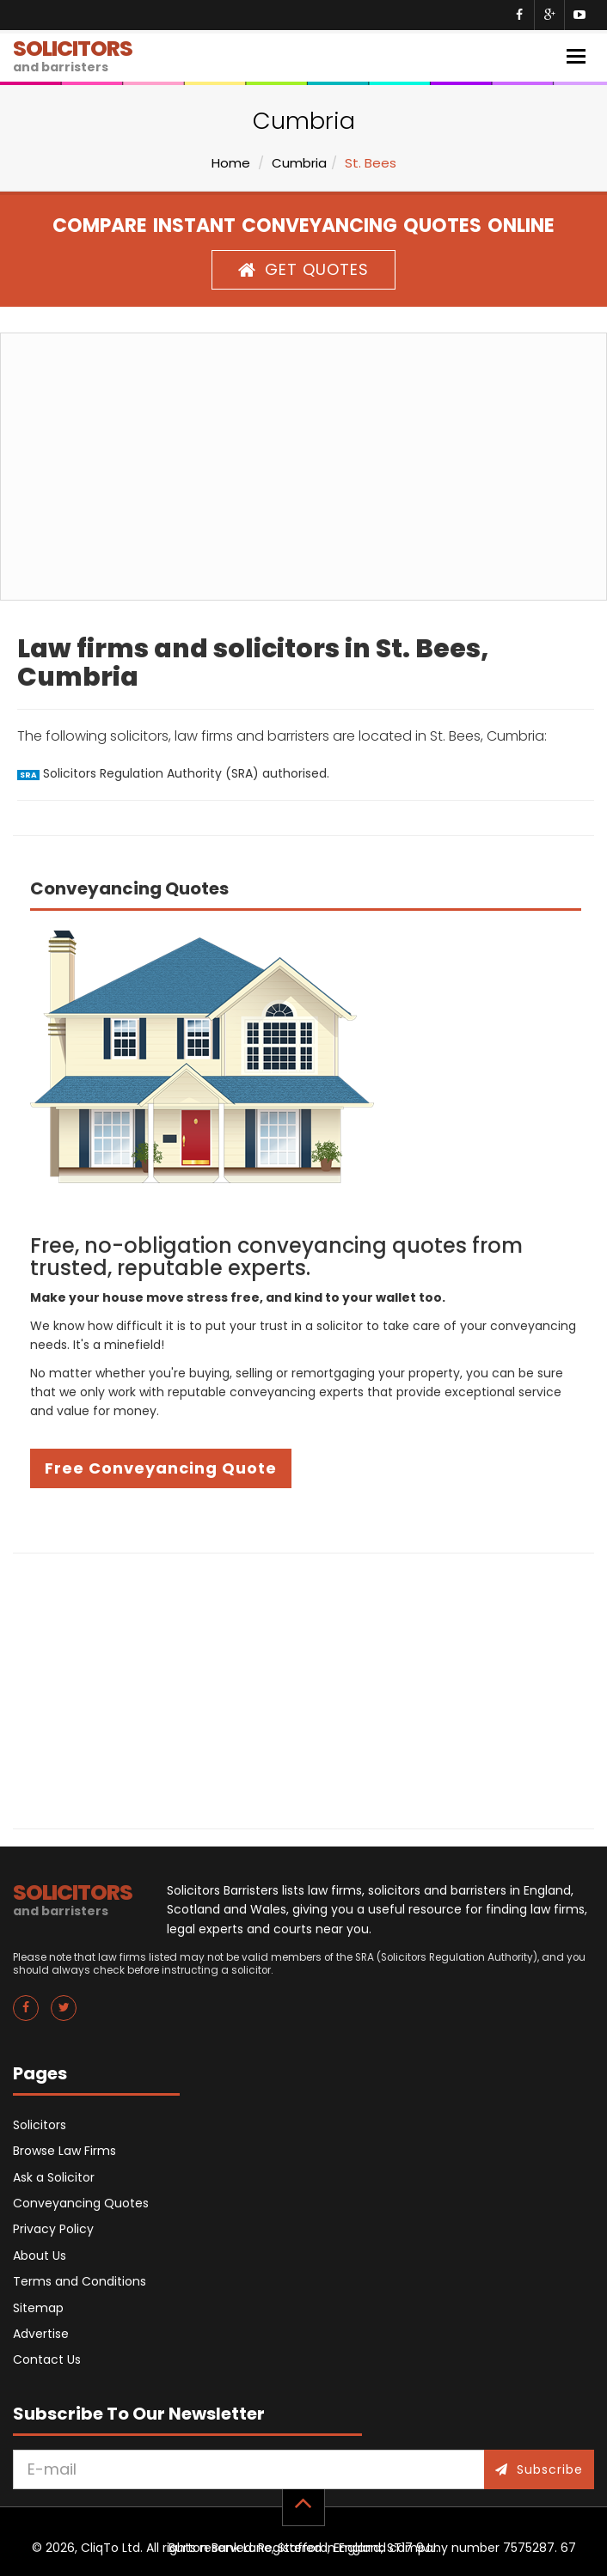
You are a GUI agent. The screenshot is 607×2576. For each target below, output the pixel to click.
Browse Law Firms (64, 2150)
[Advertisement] (303, 466)
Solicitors (39, 2124)
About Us (39, 2255)
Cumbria (299, 163)
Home (231, 163)
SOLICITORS (72, 55)
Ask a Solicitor (54, 2177)
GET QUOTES (303, 269)
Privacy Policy (53, 2228)
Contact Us (47, 2359)
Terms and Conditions (79, 2281)
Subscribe (539, 2469)
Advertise (41, 2333)
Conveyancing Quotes (81, 2203)
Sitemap (38, 2308)
